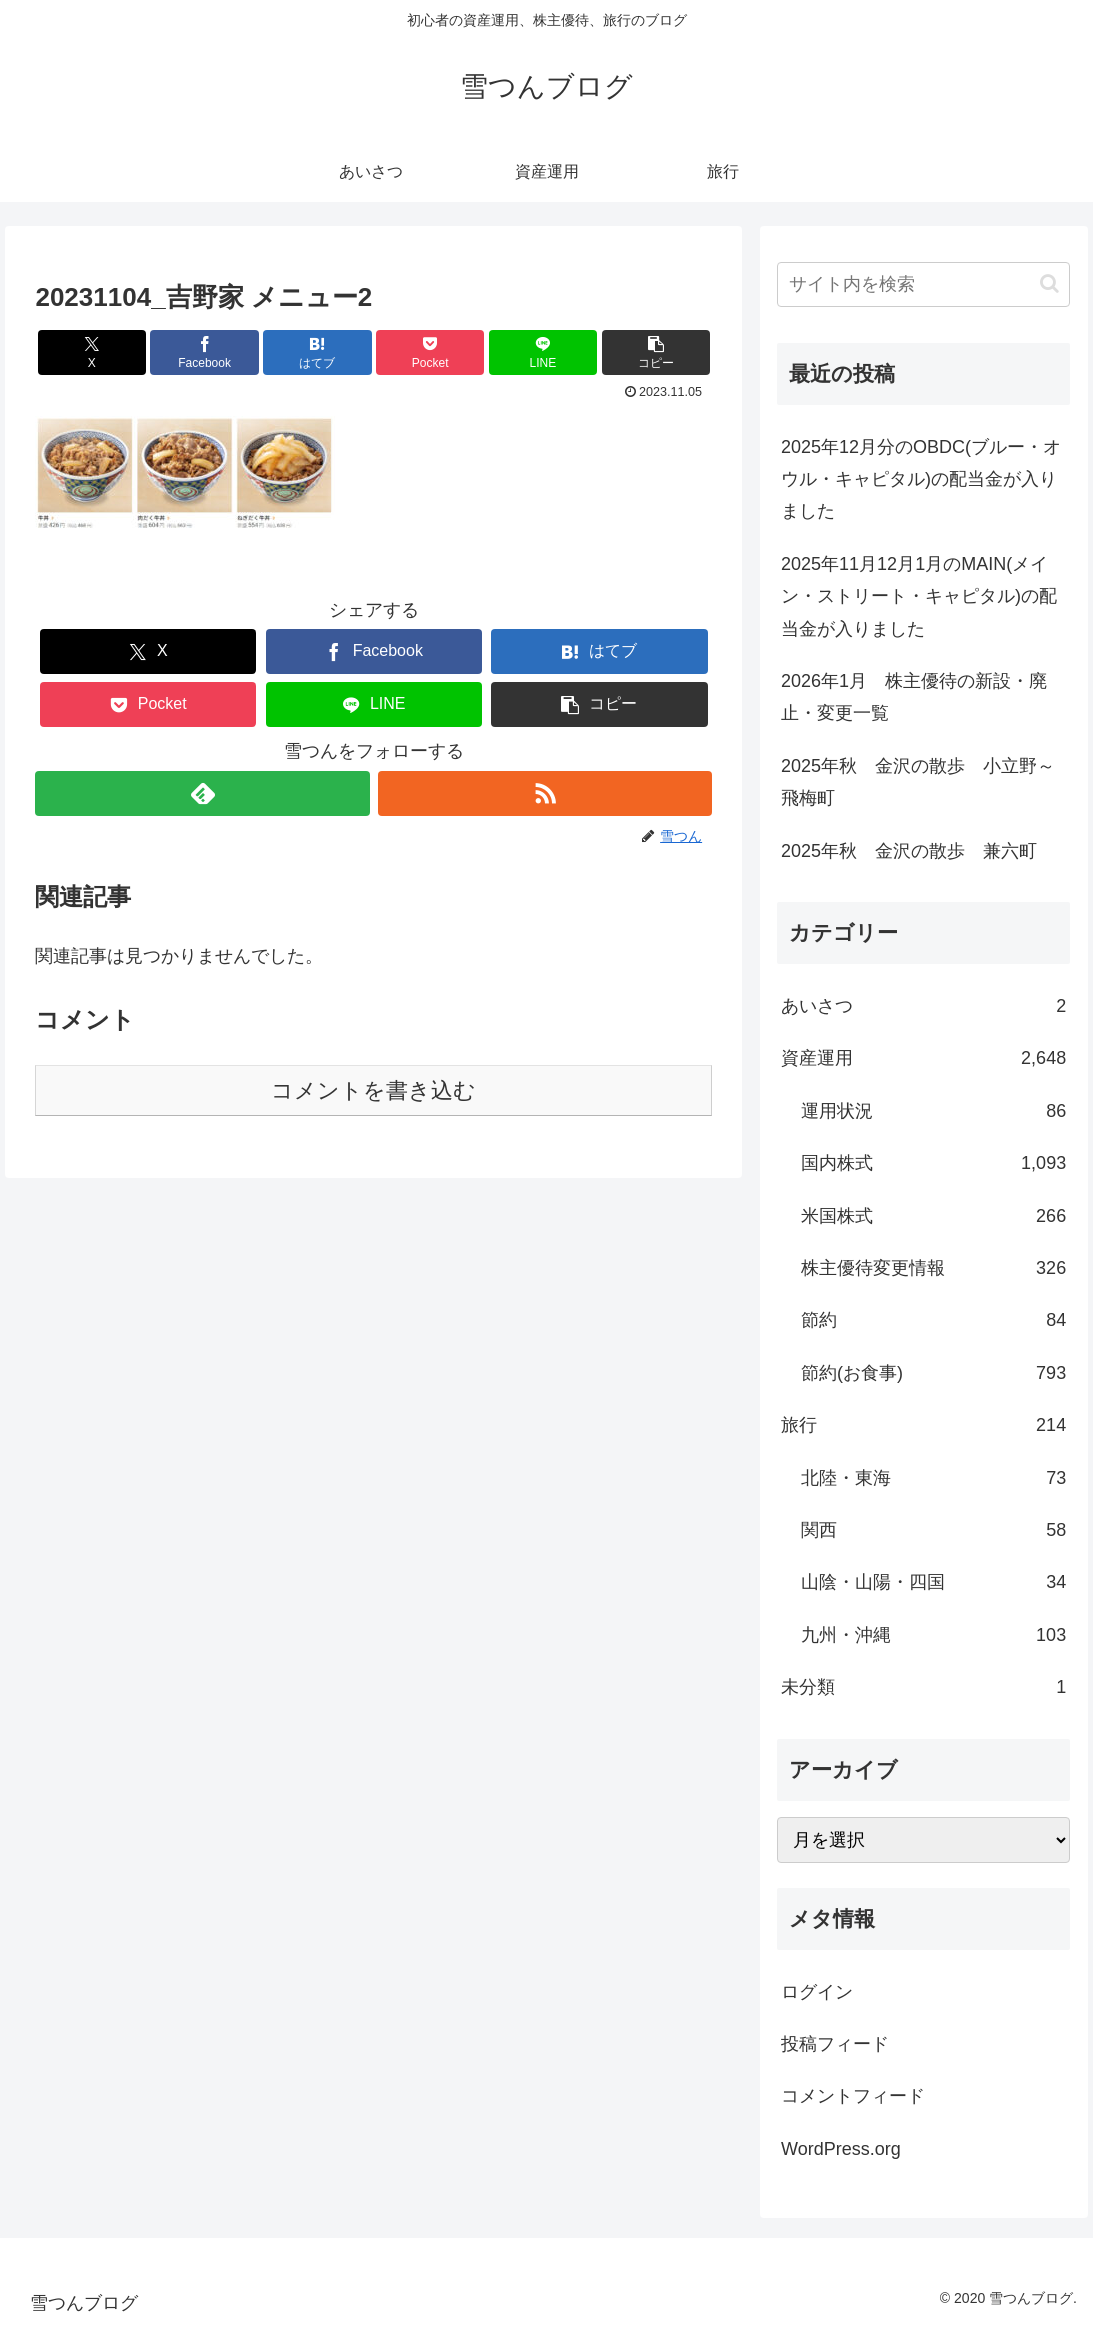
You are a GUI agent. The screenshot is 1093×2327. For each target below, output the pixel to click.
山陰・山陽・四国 (933, 1582)
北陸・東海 (933, 1478)
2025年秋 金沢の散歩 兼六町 (909, 851)
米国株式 (933, 1216)
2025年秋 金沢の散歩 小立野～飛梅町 (918, 782)
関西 (933, 1530)
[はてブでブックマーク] (317, 352)
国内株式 (933, 1163)
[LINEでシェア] (543, 352)
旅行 (923, 1425)
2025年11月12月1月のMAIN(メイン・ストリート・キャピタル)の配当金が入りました (919, 596)
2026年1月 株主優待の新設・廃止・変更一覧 (914, 697)
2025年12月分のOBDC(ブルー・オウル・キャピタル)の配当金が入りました (921, 479)
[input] (923, 284)
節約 (933, 1320)
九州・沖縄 (933, 1635)
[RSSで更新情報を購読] (545, 793)
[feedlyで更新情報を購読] (202, 793)
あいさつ (923, 1006)
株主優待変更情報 (933, 1268)
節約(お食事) (933, 1373)
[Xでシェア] (92, 352)
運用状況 (933, 1111)
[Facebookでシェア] (204, 352)
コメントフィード (853, 2096)
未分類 (923, 1687)
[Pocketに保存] (430, 352)
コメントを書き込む (373, 1090)
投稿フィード (835, 2044)
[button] (656, 352)
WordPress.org (841, 2149)
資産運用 (923, 1058)
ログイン (817, 1992)
